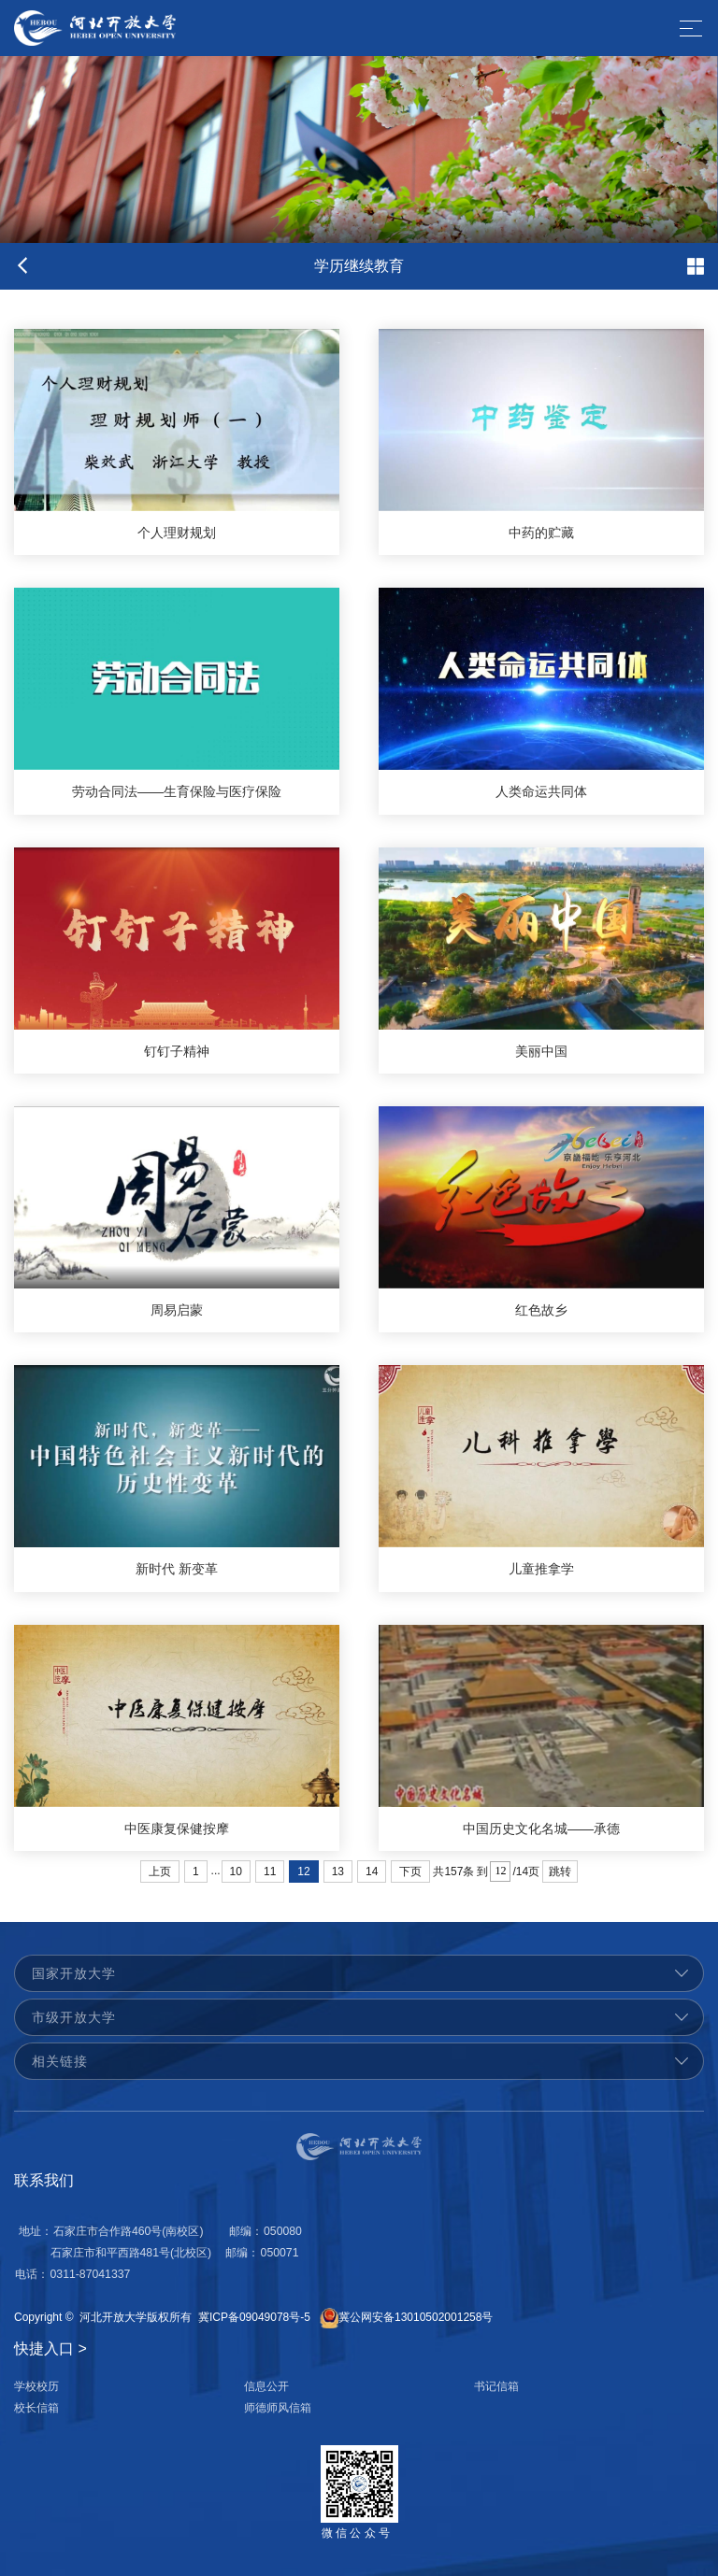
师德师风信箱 (277, 2407)
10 (236, 1871)
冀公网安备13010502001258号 (415, 2317)
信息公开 (266, 2386)
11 (270, 1871)
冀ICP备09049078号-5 (254, 2317)
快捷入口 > (50, 2348)
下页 (410, 1871)
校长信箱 (36, 2407)
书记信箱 (496, 2386)
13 (338, 1871)
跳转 (560, 1871)
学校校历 (36, 2386)
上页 (160, 1871)
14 (372, 1871)
